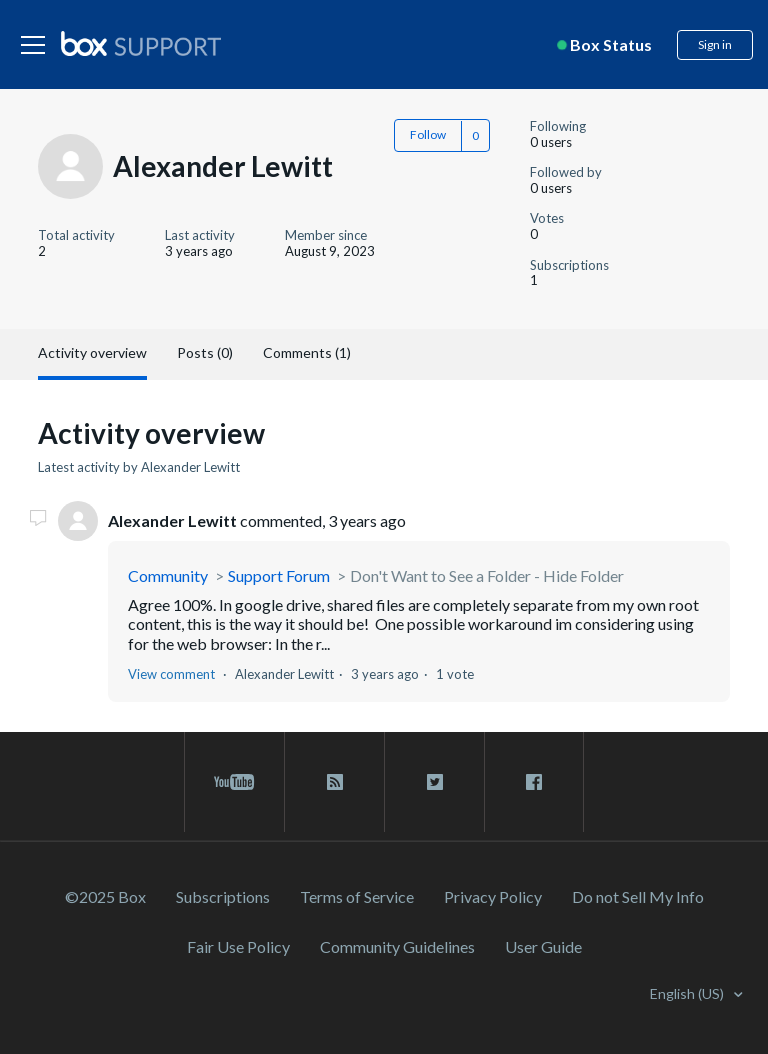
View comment (171, 674)
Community (168, 575)
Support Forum (279, 575)
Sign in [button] (715, 44)
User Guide (543, 946)
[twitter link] (434, 782)
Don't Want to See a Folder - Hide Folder (487, 575)
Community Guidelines (397, 946)
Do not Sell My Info (638, 896)
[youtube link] (234, 782)
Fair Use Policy (238, 946)
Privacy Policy (493, 896)
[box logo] (141, 43)
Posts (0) (205, 352)
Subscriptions (223, 896)
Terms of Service (357, 896)
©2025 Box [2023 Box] (105, 896)
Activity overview (92, 352)
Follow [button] (428, 134)
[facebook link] (534, 782)
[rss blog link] (334, 782)
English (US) (688, 993)
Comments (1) (307, 352)
